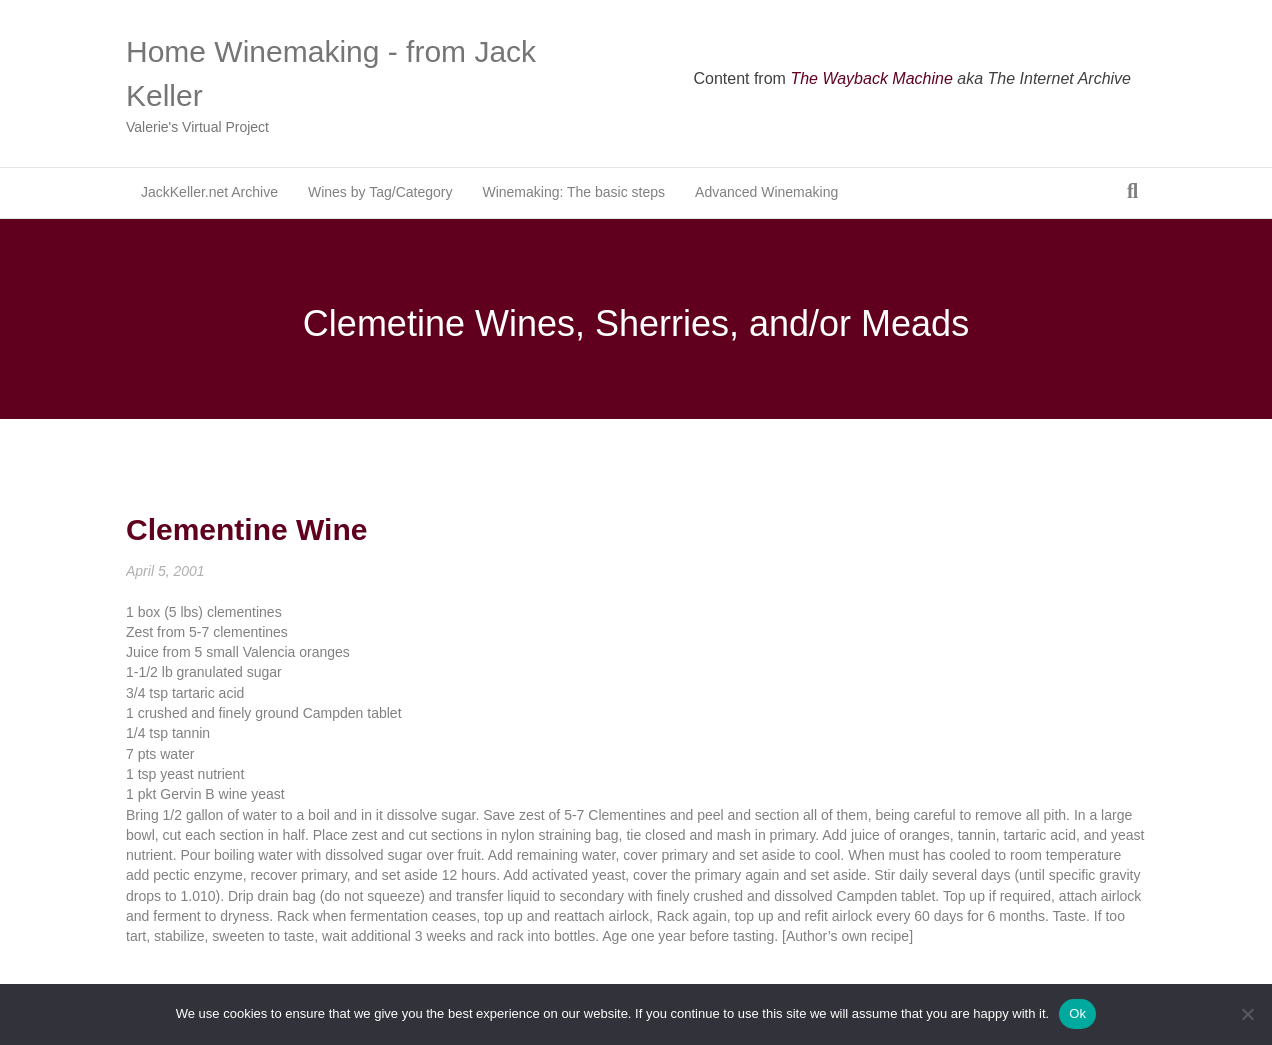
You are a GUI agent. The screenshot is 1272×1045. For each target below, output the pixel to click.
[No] (1247, 1014)
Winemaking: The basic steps (573, 192)
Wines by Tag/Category (380, 192)
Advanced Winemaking (766, 192)
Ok (1077, 1013)
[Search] (1132, 191)
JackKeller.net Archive (209, 192)
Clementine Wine (246, 529)
